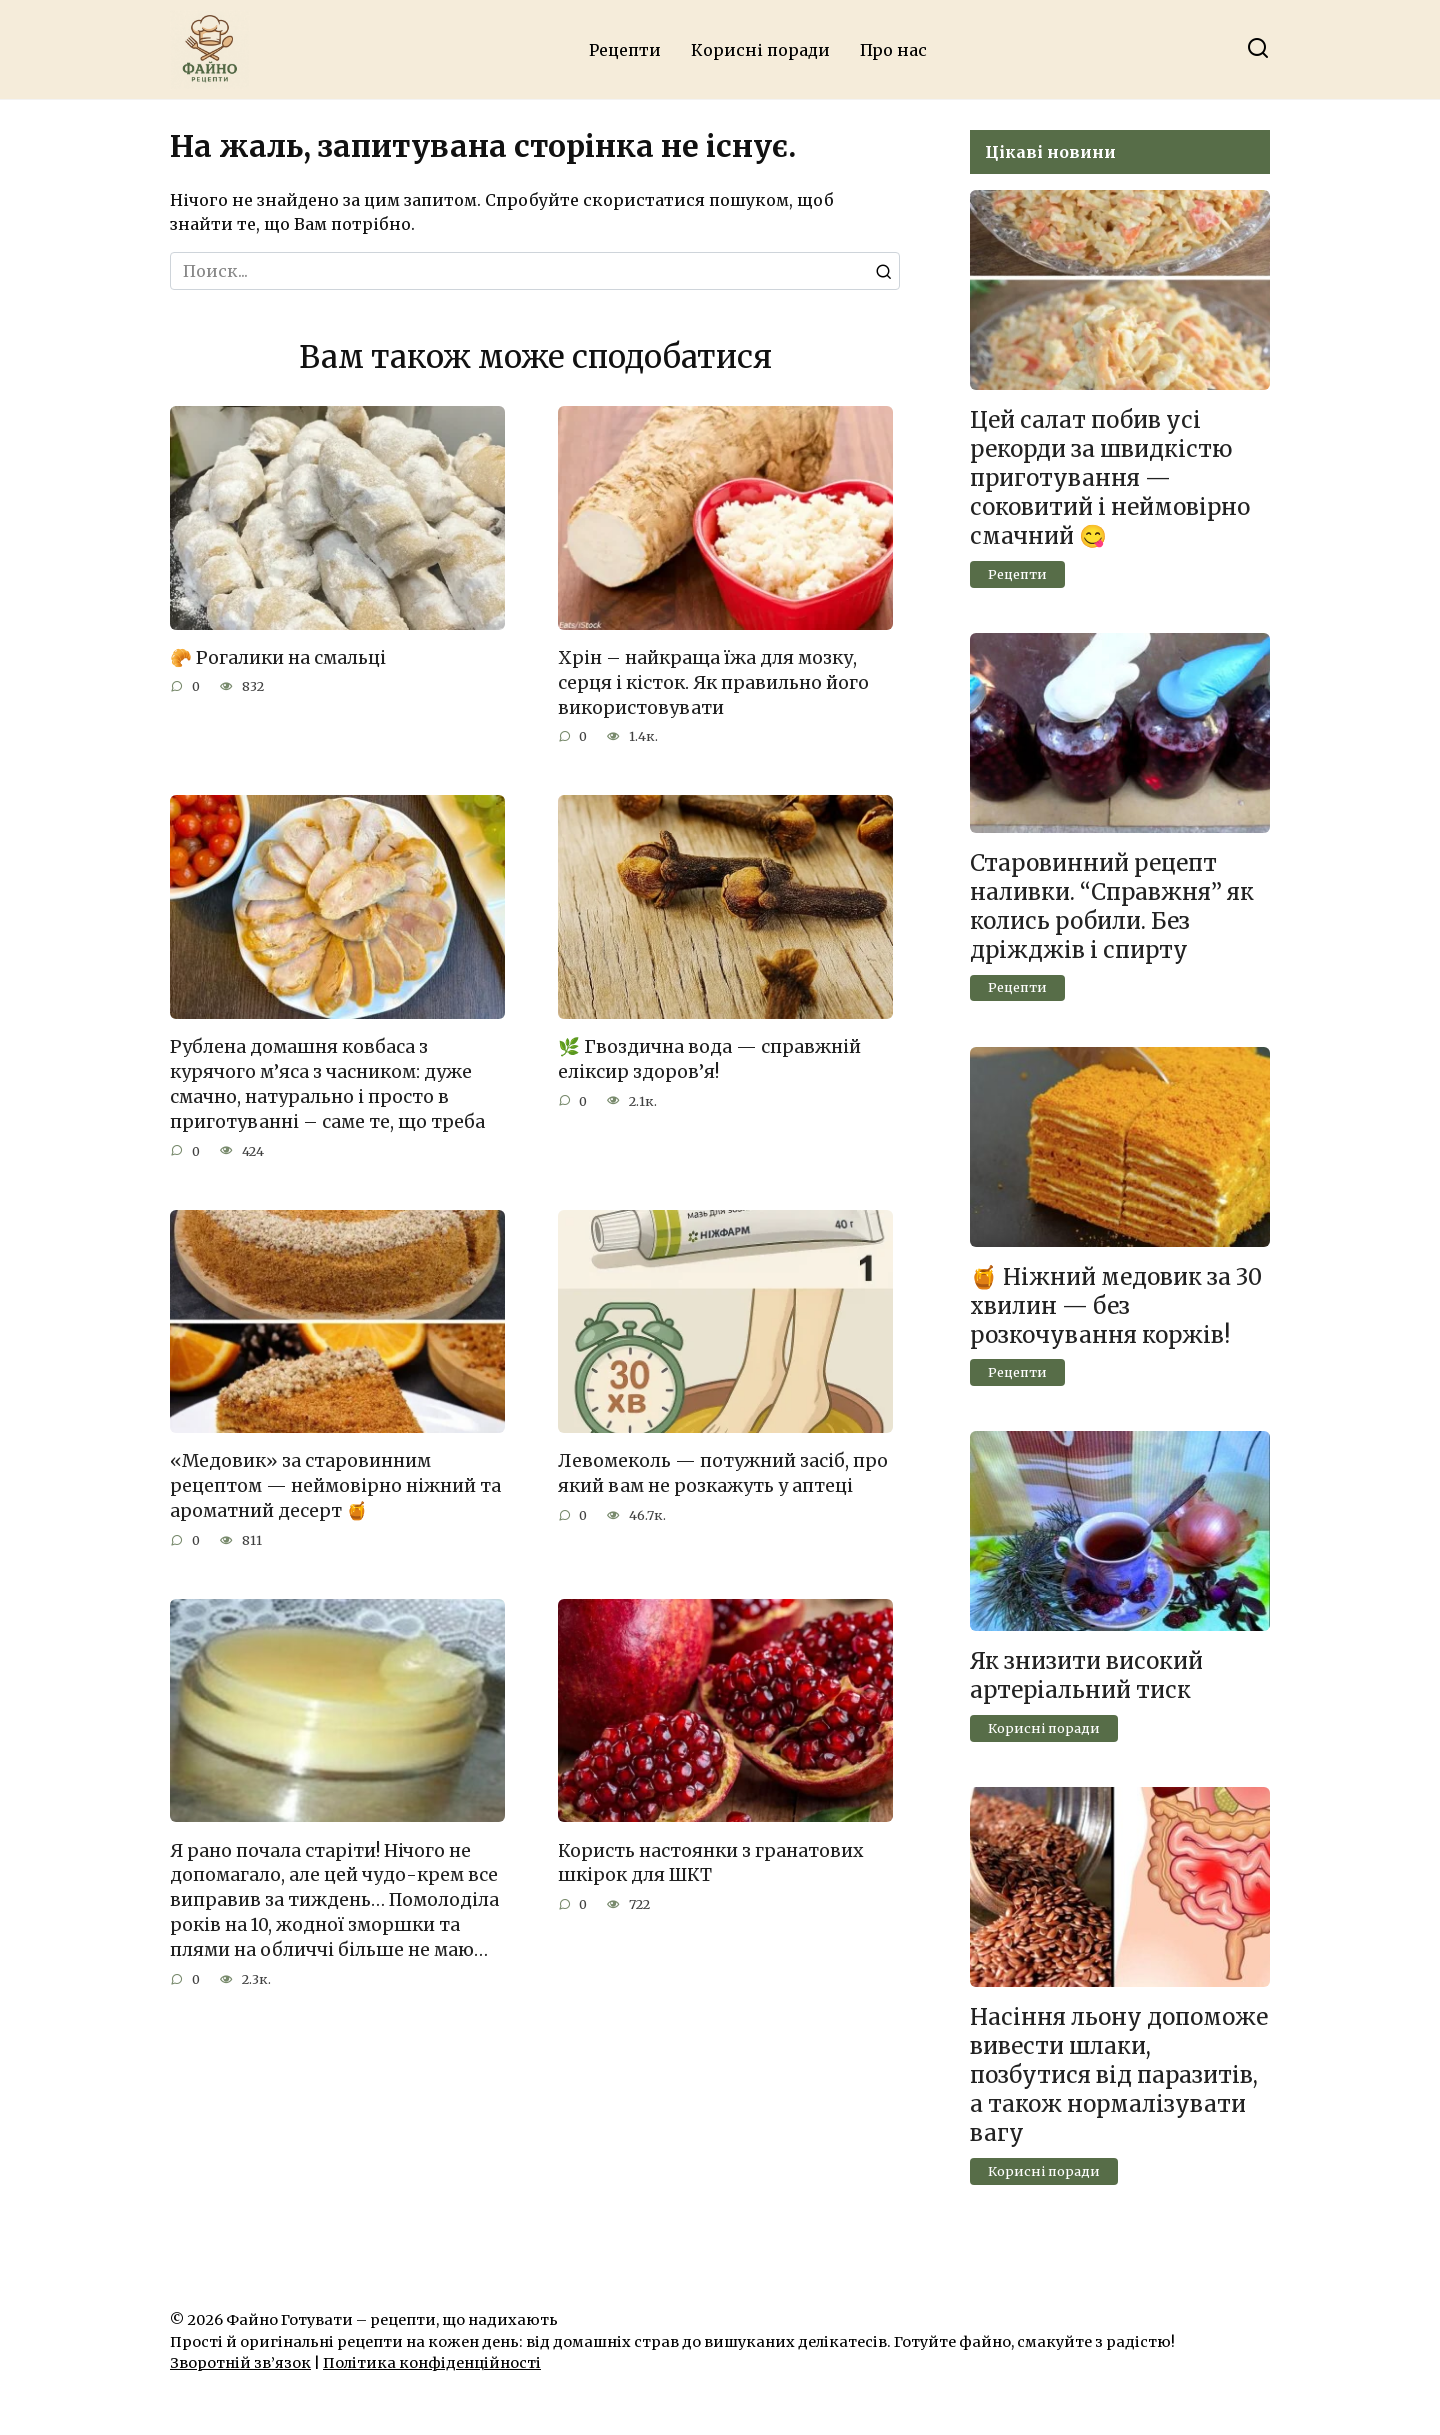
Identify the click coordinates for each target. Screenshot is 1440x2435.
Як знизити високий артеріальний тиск (1086, 1675)
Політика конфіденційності (432, 2363)
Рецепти (625, 50)
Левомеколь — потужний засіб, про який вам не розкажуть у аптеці (723, 1471)
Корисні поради (760, 50)
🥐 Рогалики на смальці (278, 658)
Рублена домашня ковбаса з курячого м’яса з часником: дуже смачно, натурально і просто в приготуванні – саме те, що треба (327, 1083)
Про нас (893, 50)
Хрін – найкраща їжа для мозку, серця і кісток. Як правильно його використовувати (713, 682)
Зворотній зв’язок (240, 2363)
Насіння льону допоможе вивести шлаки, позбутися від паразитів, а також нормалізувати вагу (1119, 2075)
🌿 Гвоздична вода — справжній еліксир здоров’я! (709, 1058)
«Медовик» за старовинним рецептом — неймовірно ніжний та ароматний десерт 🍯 (335, 1483)
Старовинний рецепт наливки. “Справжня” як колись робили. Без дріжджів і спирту (1112, 906)
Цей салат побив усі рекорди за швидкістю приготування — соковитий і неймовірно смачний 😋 (1110, 478)
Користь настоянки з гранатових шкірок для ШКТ (710, 1859)
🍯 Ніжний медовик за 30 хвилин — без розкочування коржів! (1116, 1306)
